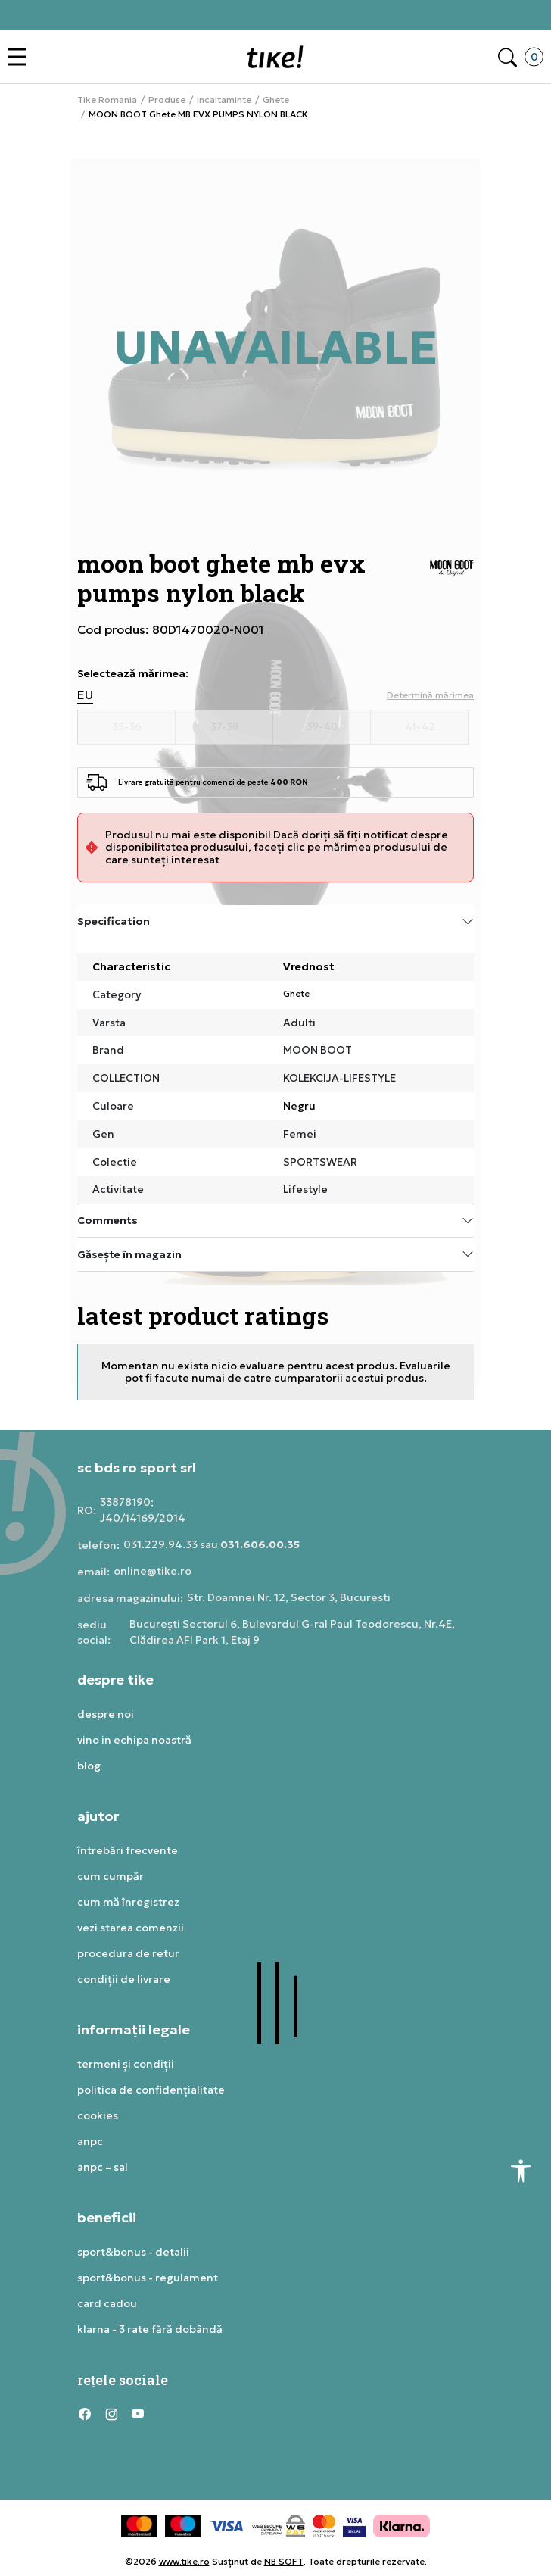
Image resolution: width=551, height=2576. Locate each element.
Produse (166, 100)
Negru (299, 1106)
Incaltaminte (224, 100)
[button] (21, 57)
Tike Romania (107, 100)
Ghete (276, 100)
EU (85, 695)
